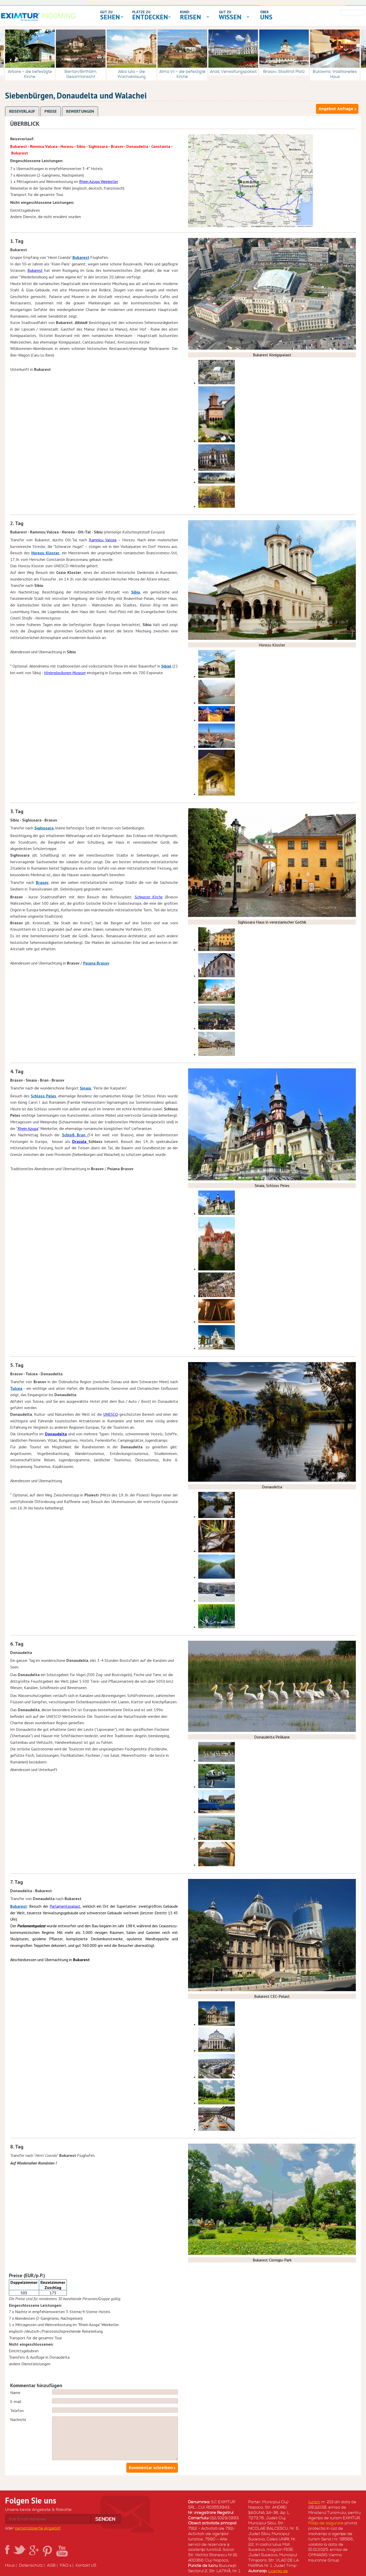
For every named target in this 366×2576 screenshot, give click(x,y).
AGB (51, 2565)
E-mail (15, 2401)
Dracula (80, 1141)
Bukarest (35, 270)
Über (264, 12)
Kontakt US (86, 2565)
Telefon (17, 2410)
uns (266, 17)
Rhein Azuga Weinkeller (98, 181)
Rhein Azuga (28, 1128)
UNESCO (110, 1414)
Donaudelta (56, 1433)
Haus (10, 2565)
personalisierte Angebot (37, 2528)
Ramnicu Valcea (102, 539)
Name (15, 2392)
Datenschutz (31, 2565)
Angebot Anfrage (335, 108)
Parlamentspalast (65, 1906)
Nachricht (18, 2419)
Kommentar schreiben (151, 2467)
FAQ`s (65, 2565)
